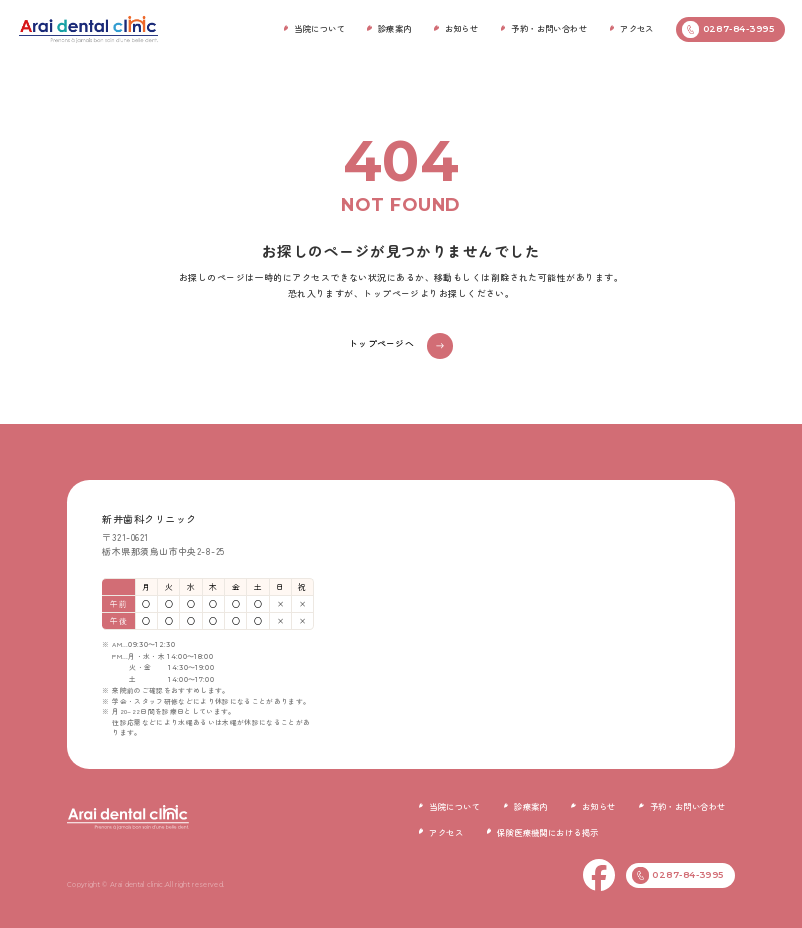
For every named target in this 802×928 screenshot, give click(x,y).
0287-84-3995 (728, 29)
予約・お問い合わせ (549, 28)
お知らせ (462, 28)
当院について (319, 28)
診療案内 (395, 28)
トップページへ (381, 343)
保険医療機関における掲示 (547, 832)
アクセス (637, 28)
